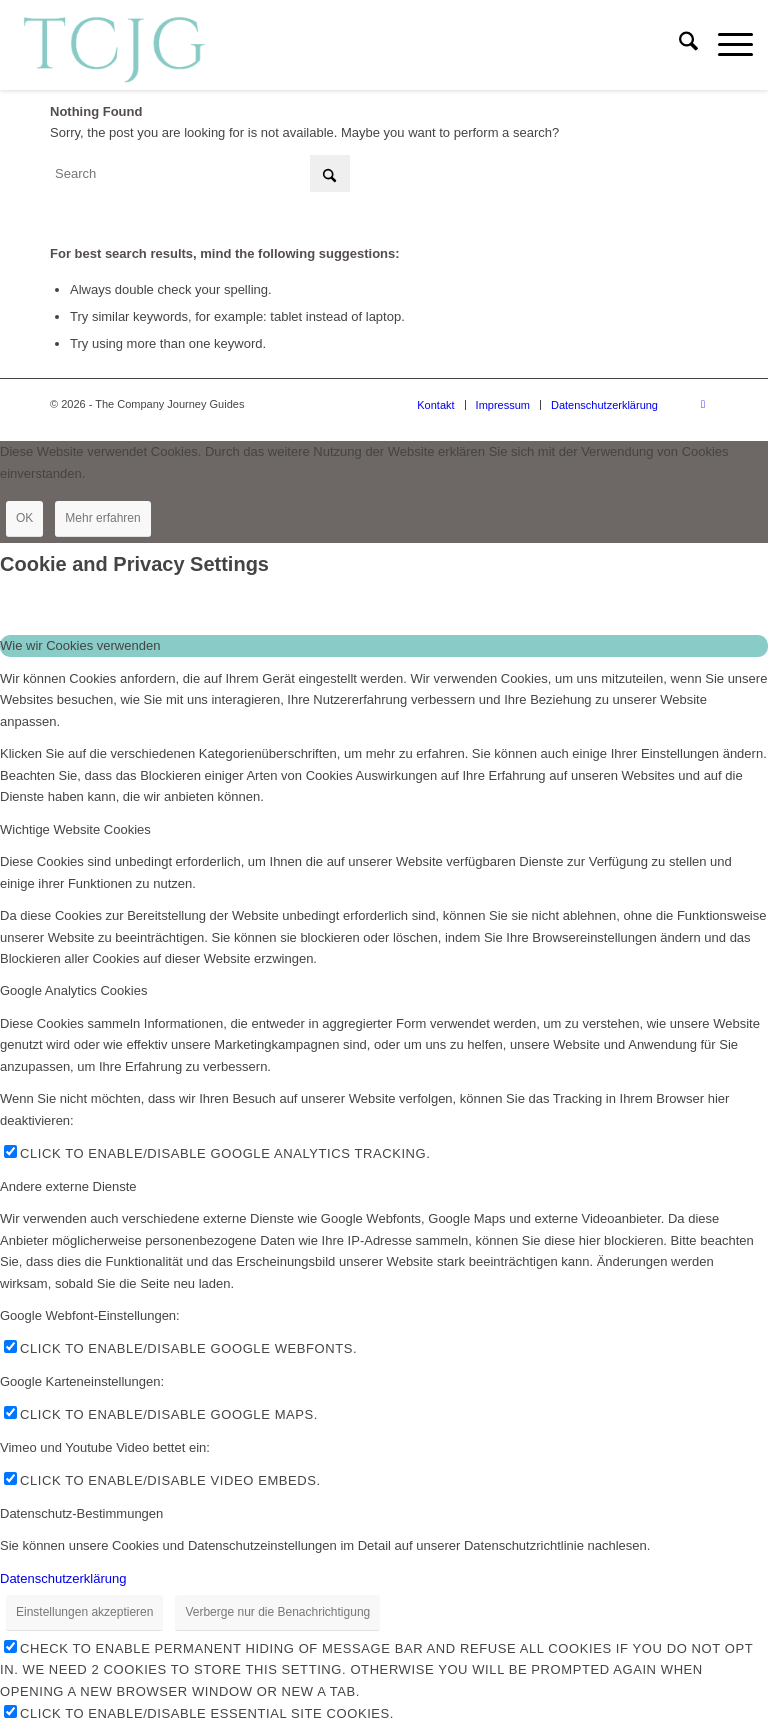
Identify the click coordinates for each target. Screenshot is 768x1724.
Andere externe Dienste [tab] (68, 1186)
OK (24, 518)
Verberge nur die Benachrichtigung (277, 1612)
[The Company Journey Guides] (114, 45)
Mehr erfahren (102, 518)
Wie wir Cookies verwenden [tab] (80, 645)
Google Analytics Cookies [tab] (73, 990)
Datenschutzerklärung (63, 1578)
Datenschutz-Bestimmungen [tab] (81, 1513)
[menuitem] (678, 45)
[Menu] (725, 45)
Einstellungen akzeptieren (84, 1612)
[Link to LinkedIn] (703, 404)
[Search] (678, 45)
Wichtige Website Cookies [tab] (75, 829)
